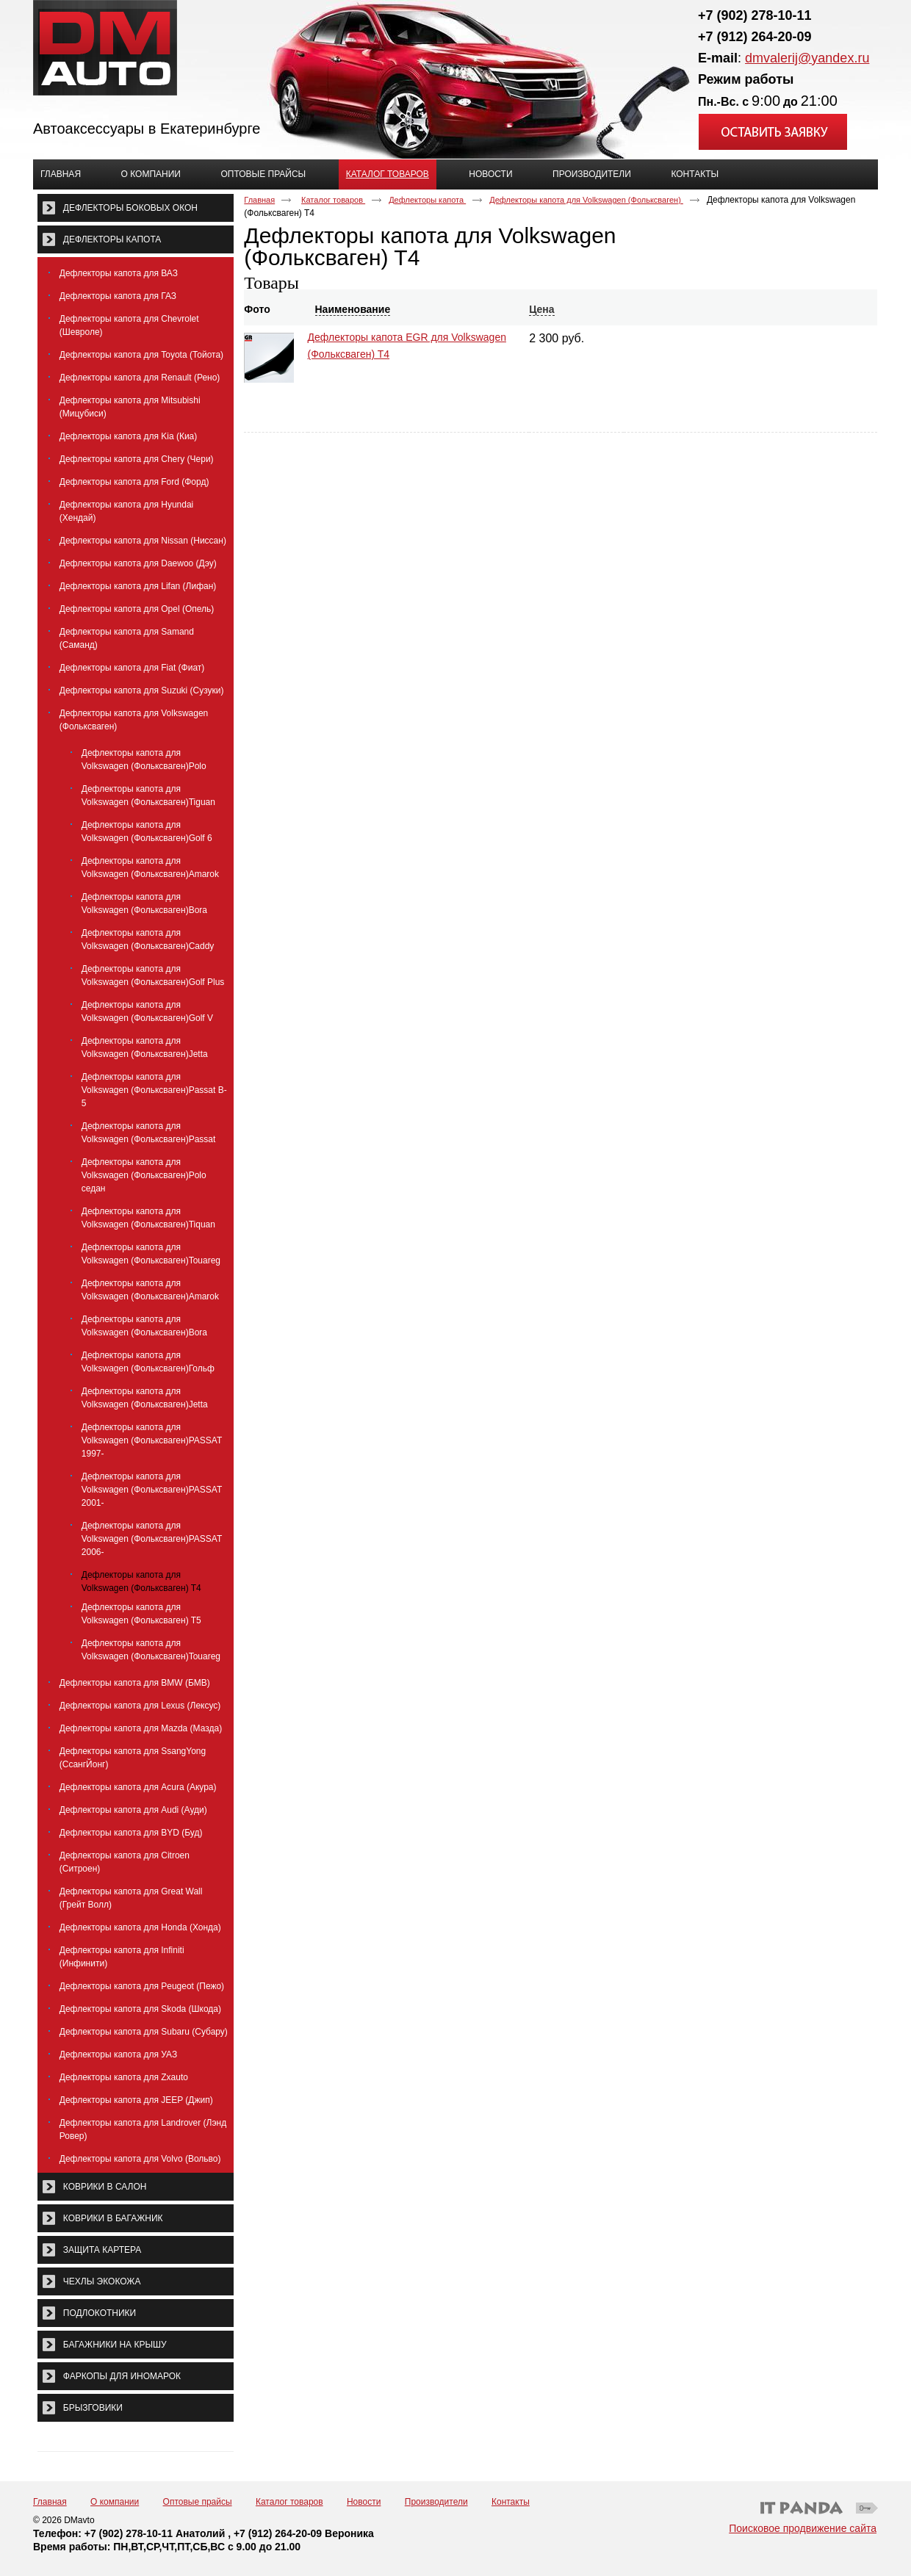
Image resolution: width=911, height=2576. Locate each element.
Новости (364, 2502)
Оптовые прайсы (197, 2502)
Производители (436, 2502)
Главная (259, 199)
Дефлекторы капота (427, 199)
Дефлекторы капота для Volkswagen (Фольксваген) (586, 199)
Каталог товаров (387, 174)
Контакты (510, 2502)
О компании (114, 2502)
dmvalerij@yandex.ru (807, 58)
